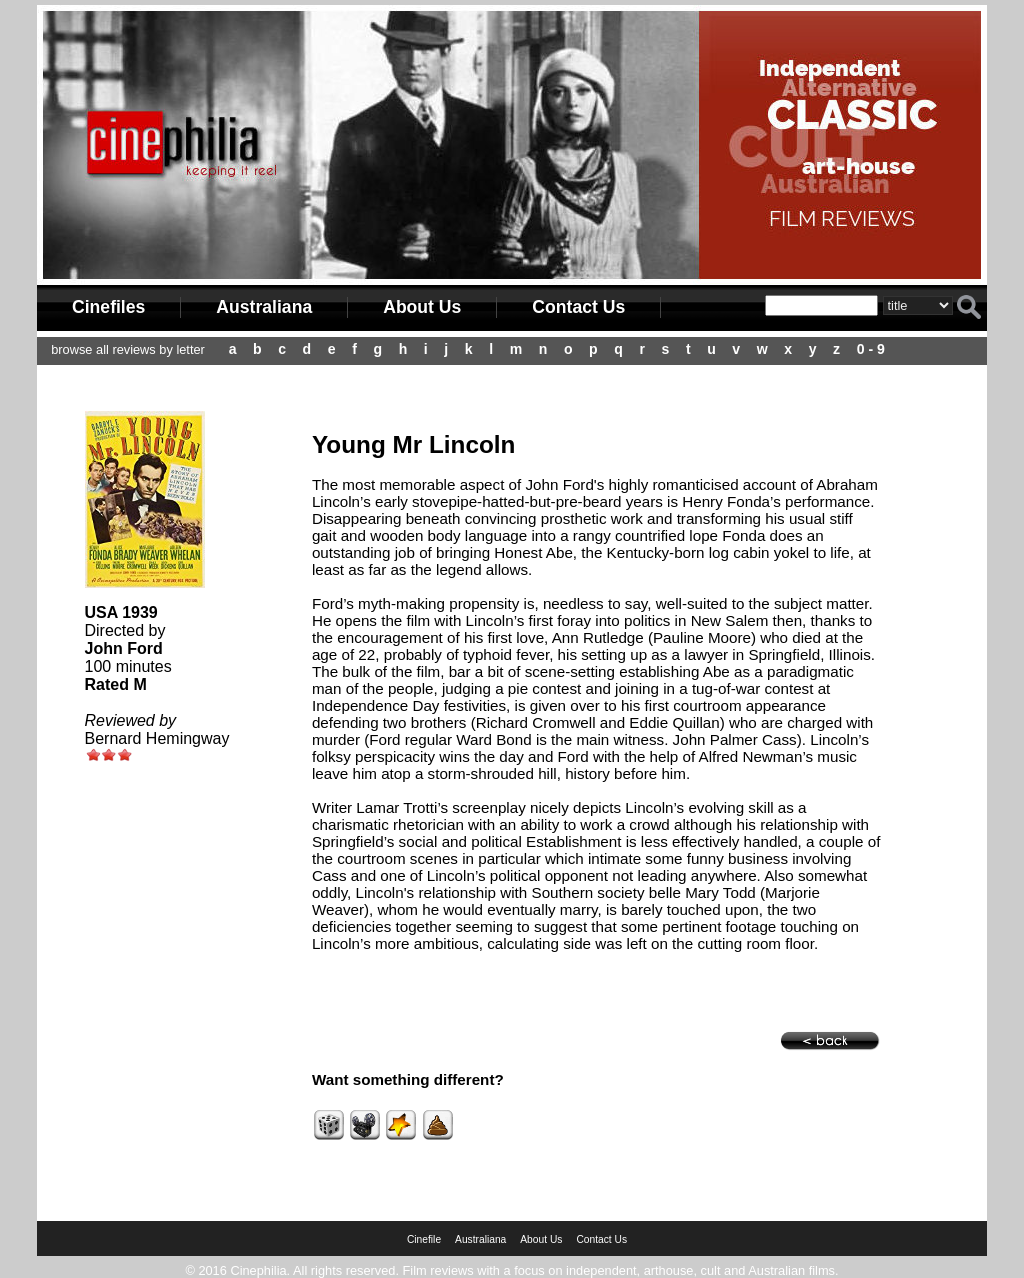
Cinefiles (108, 307)
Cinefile (424, 1239)
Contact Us (578, 307)
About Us (422, 307)
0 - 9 (871, 349)
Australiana (264, 307)
